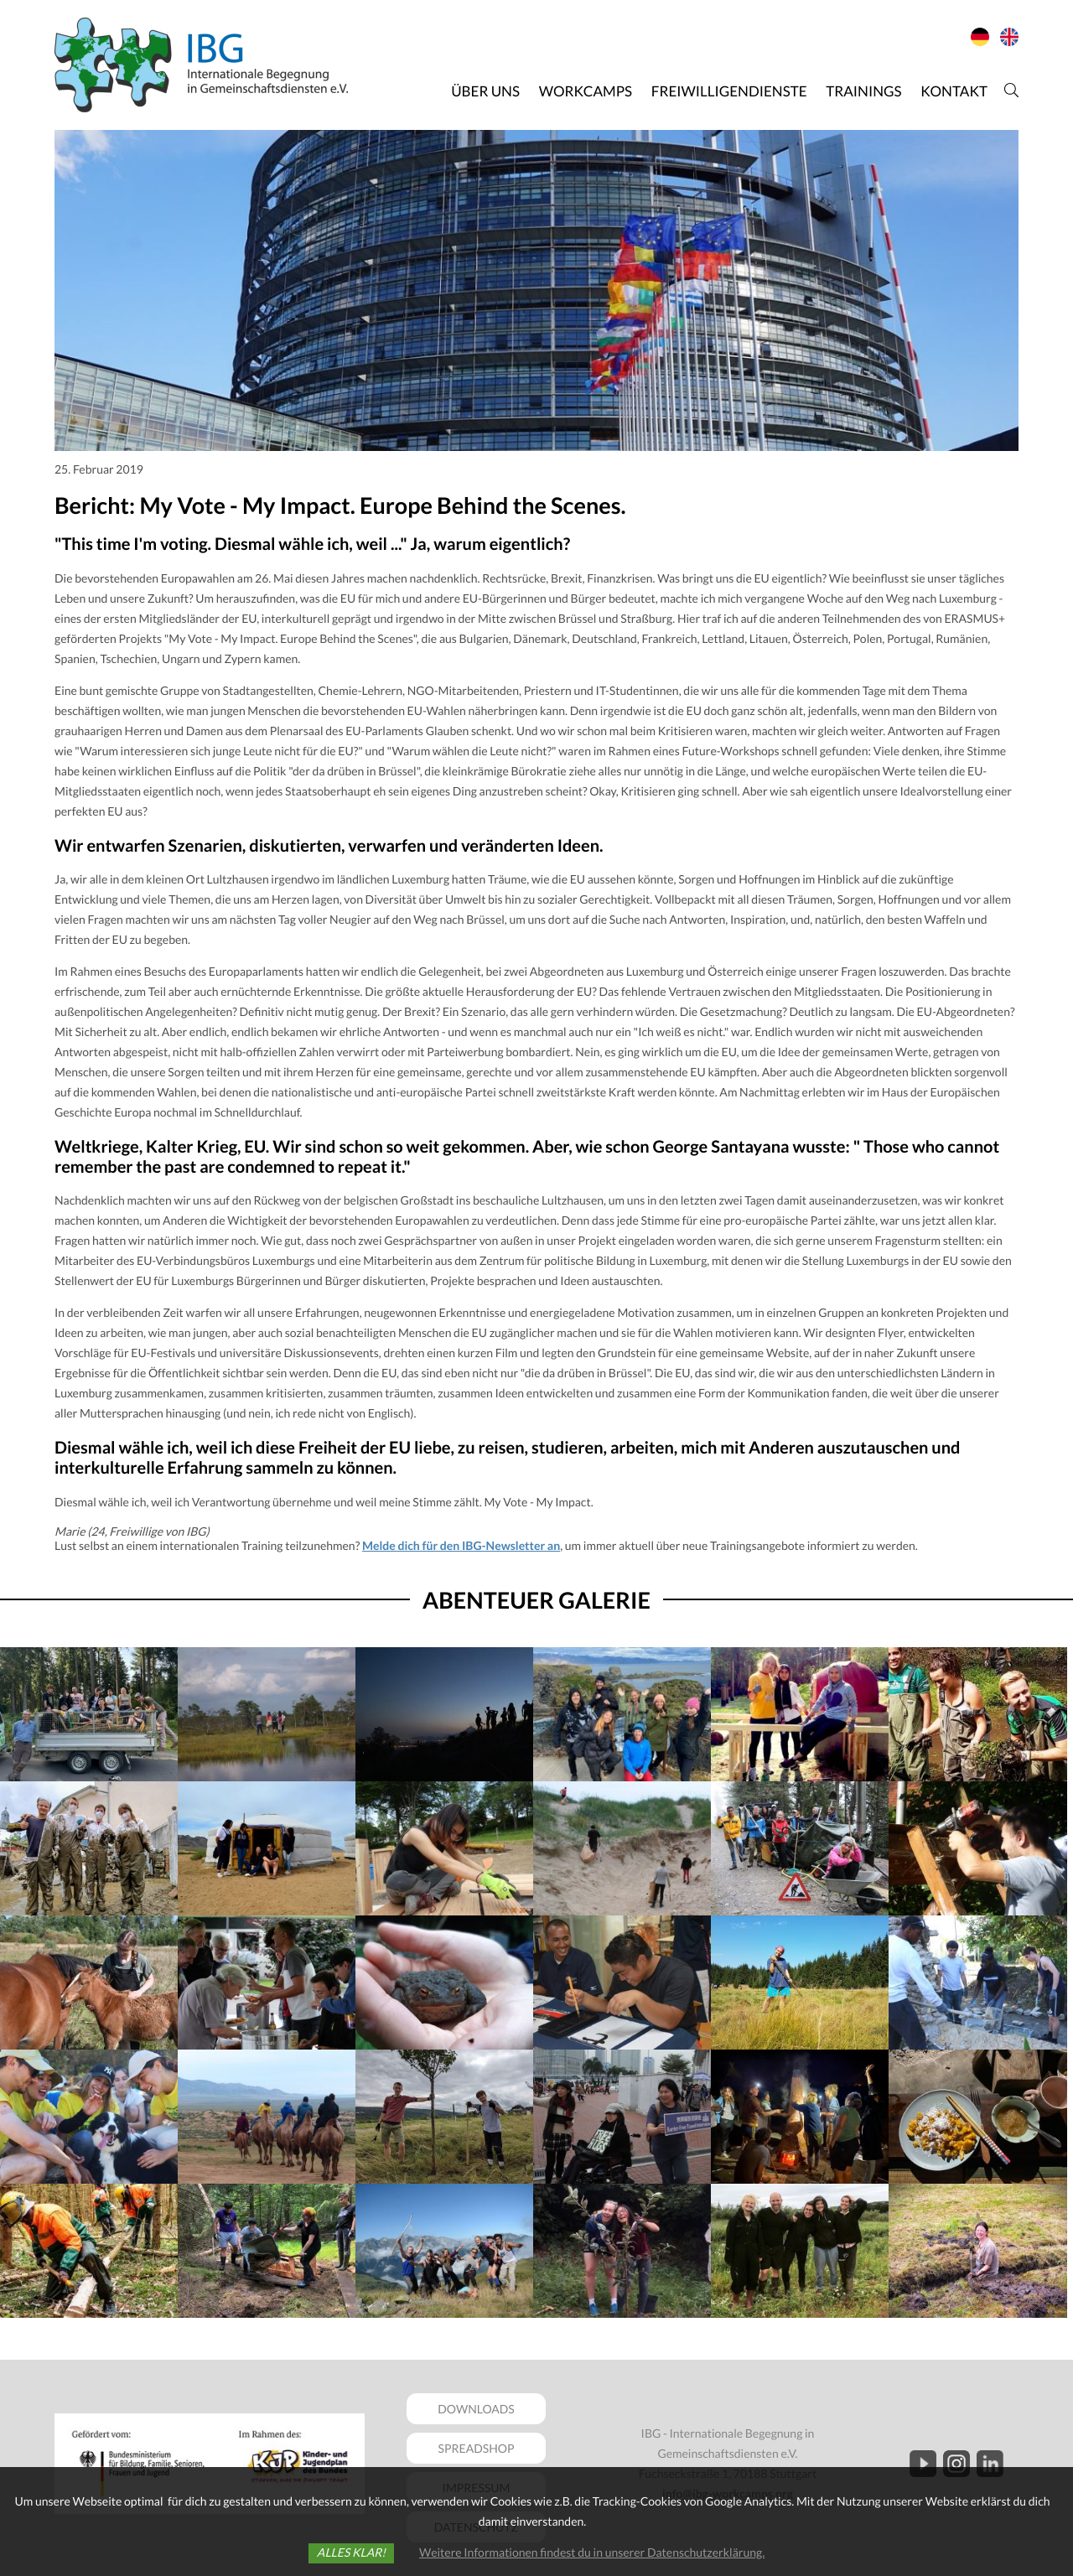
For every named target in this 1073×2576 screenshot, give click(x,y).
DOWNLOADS (476, 2409)
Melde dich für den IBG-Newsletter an (461, 1545)
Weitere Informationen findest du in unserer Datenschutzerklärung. (592, 2552)
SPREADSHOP (476, 2448)
